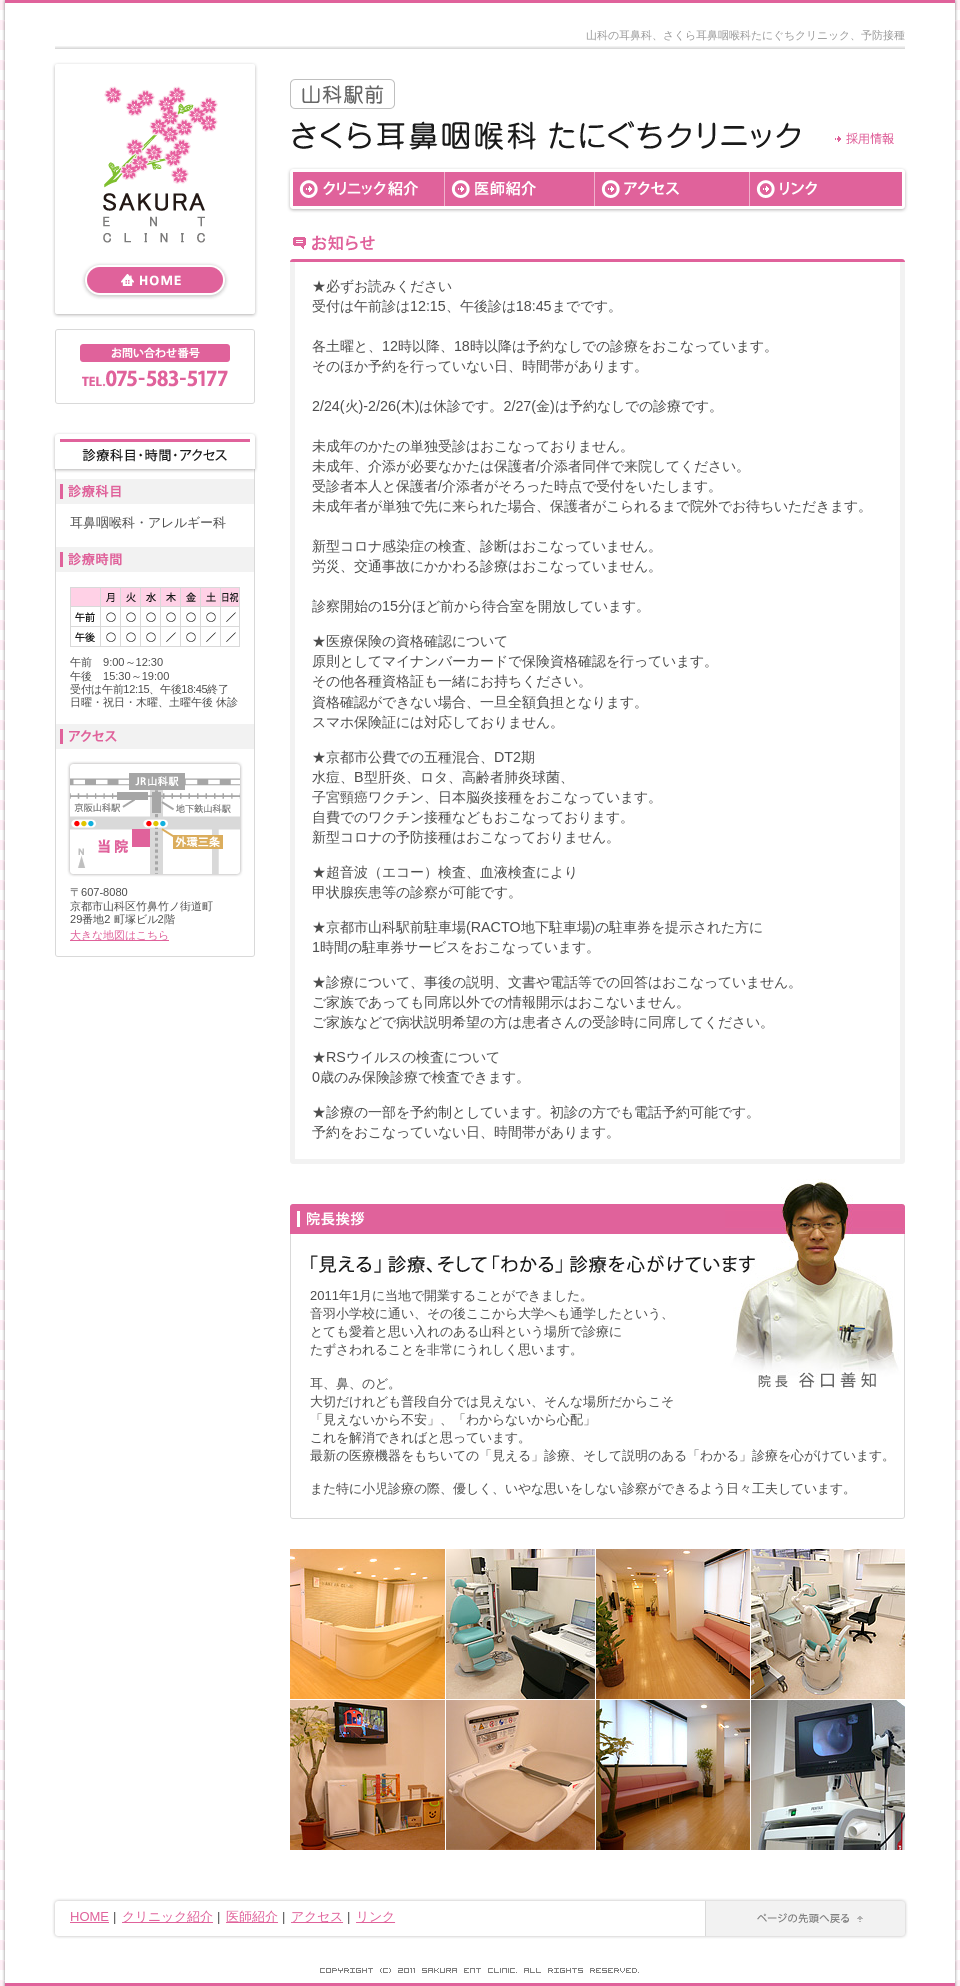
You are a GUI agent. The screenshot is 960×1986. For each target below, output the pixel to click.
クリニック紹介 (167, 1916)
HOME (89, 1916)
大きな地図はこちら (119, 935)
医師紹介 (252, 1916)
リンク (375, 1916)
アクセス (317, 1916)
